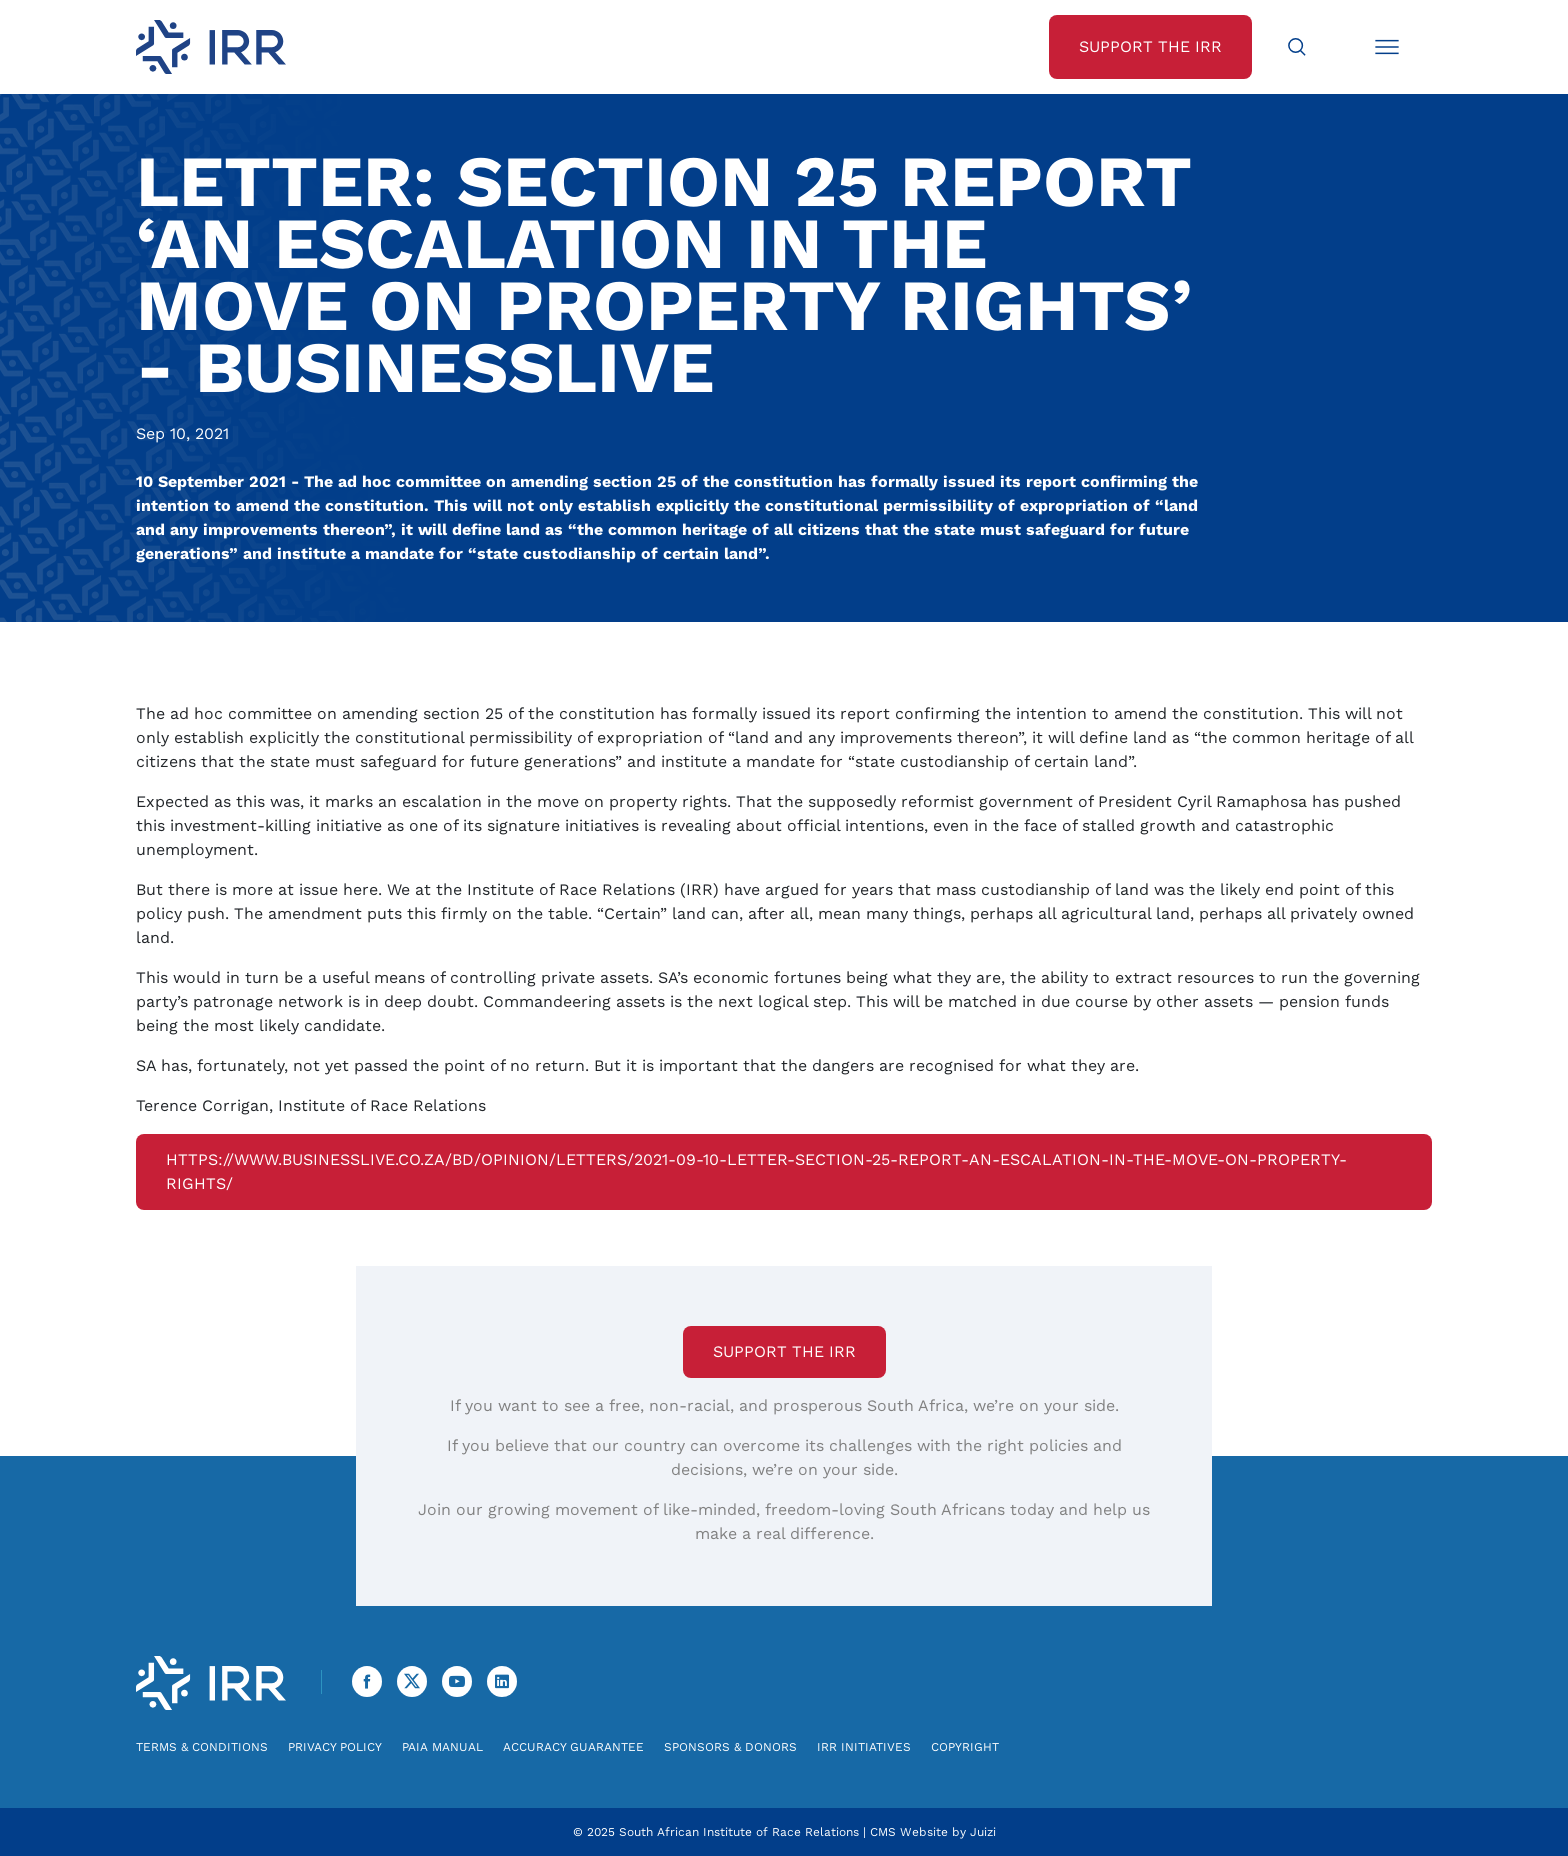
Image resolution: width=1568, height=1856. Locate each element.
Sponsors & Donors (730, 1747)
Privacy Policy (335, 1747)
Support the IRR (784, 1351)
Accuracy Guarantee (573, 1747)
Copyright (965, 1747)
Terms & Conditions (202, 1747)
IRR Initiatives (864, 1747)
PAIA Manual (442, 1747)
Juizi (983, 1832)
